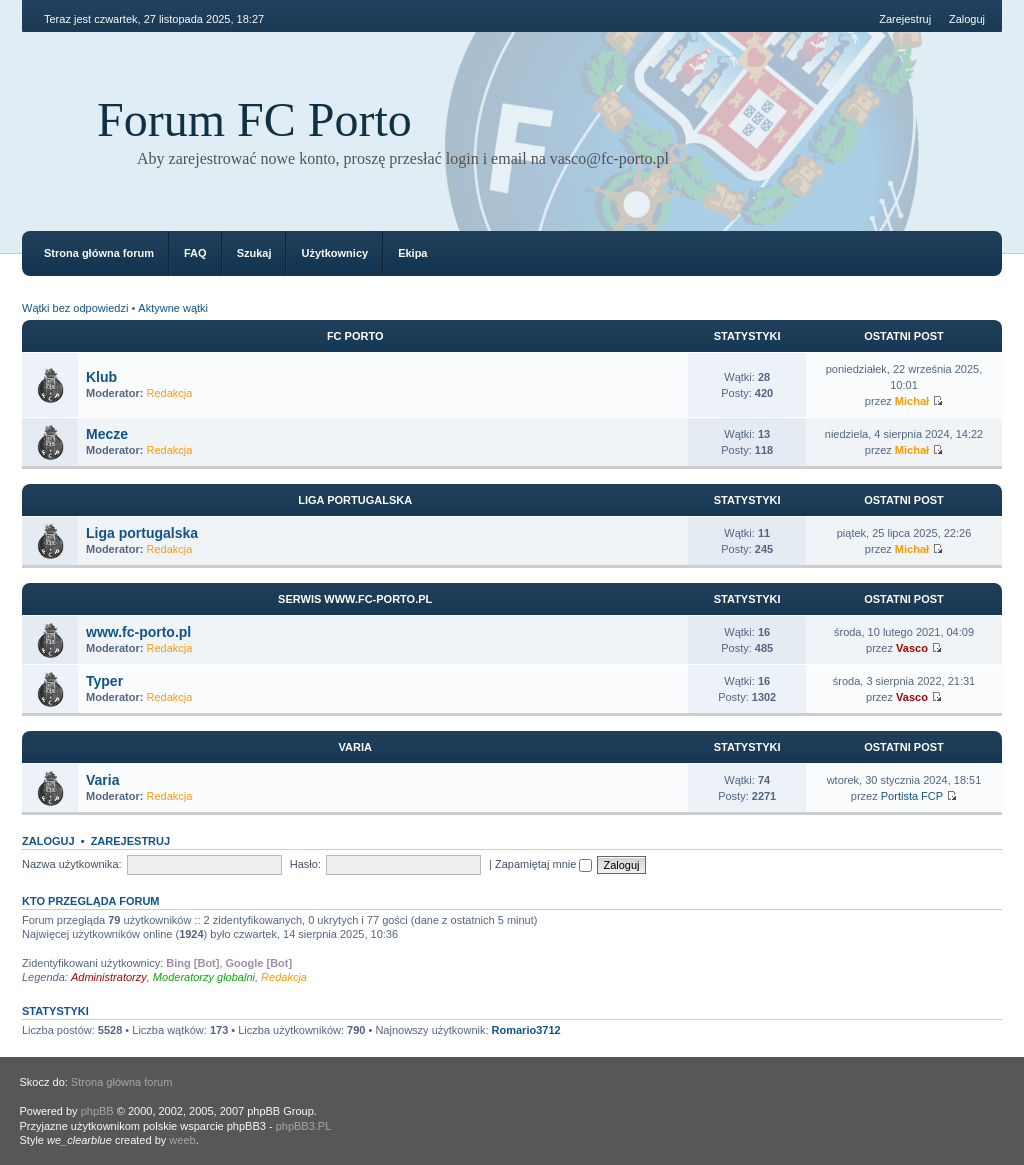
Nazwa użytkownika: (72, 864)
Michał (912, 401)
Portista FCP (912, 796)
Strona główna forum (99, 253)
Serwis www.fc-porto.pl (355, 599)
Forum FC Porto (254, 119)
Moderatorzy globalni (204, 977)
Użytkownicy (334, 253)
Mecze (107, 434)
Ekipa (412, 253)
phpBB (97, 1111)
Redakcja (170, 393)
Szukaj (254, 253)
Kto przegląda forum (91, 901)
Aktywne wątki (173, 308)
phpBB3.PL (304, 1126)
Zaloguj (967, 19)
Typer (104, 681)
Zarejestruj (905, 19)
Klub (101, 377)
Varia (354, 747)
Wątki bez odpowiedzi (75, 308)
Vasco (912, 648)
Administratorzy (109, 977)
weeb (182, 1140)
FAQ (195, 253)
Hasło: (305, 864)
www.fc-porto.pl (138, 632)
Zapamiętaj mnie (543, 864)
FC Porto (355, 336)
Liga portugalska (355, 500)
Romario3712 (526, 1030)
